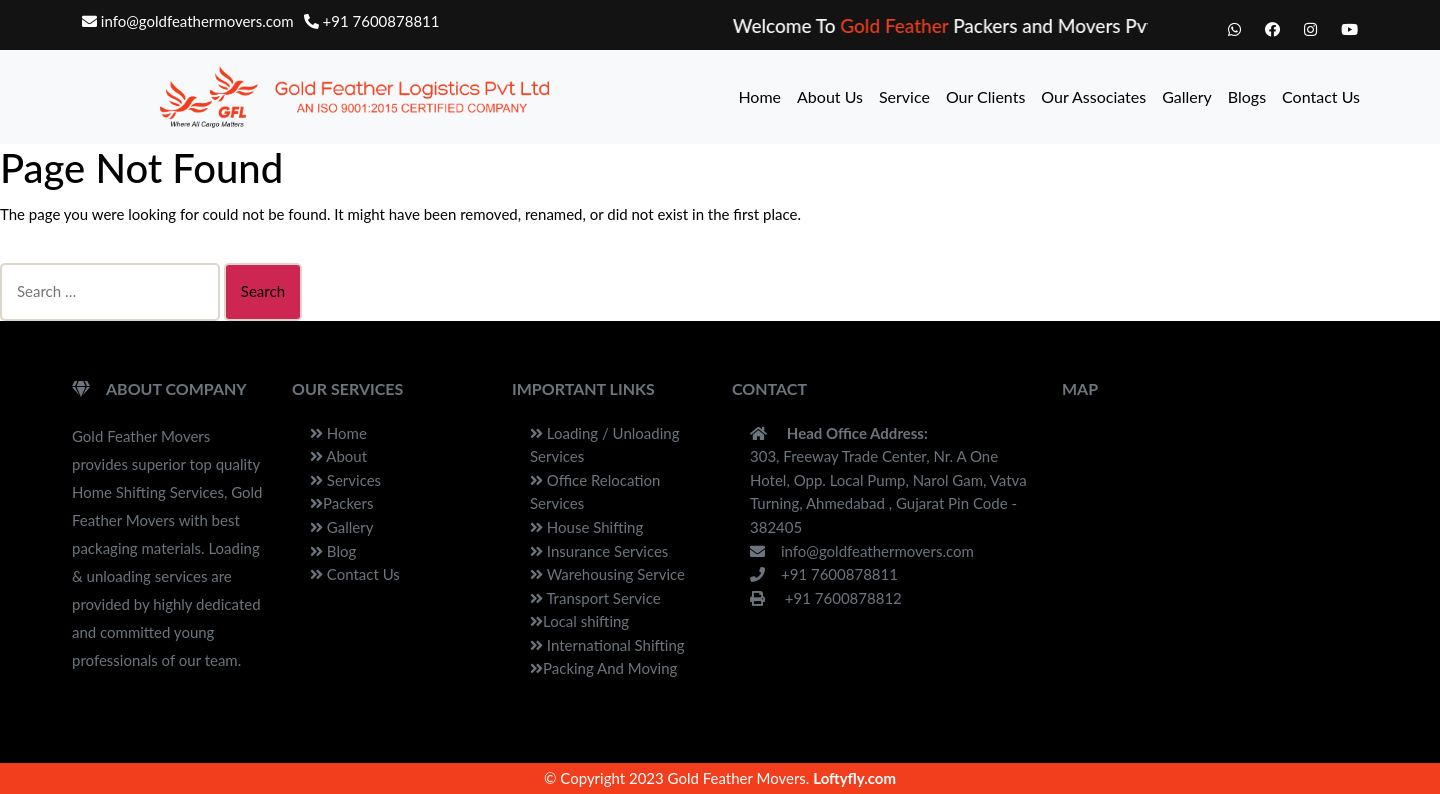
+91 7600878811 (372, 21)
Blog (333, 551)
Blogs (1247, 96)
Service (904, 96)
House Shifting (586, 527)
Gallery (1187, 96)
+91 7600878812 (826, 598)
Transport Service (595, 598)
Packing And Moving (603, 668)
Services (345, 480)
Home (759, 96)
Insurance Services (599, 551)
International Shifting (607, 645)
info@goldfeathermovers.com (188, 21)
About (338, 456)
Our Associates (1093, 96)
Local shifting (579, 621)
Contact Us (1321, 96)
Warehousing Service (607, 574)
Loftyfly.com (854, 778)
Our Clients (985, 96)
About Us (830, 96)
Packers (341, 503)
